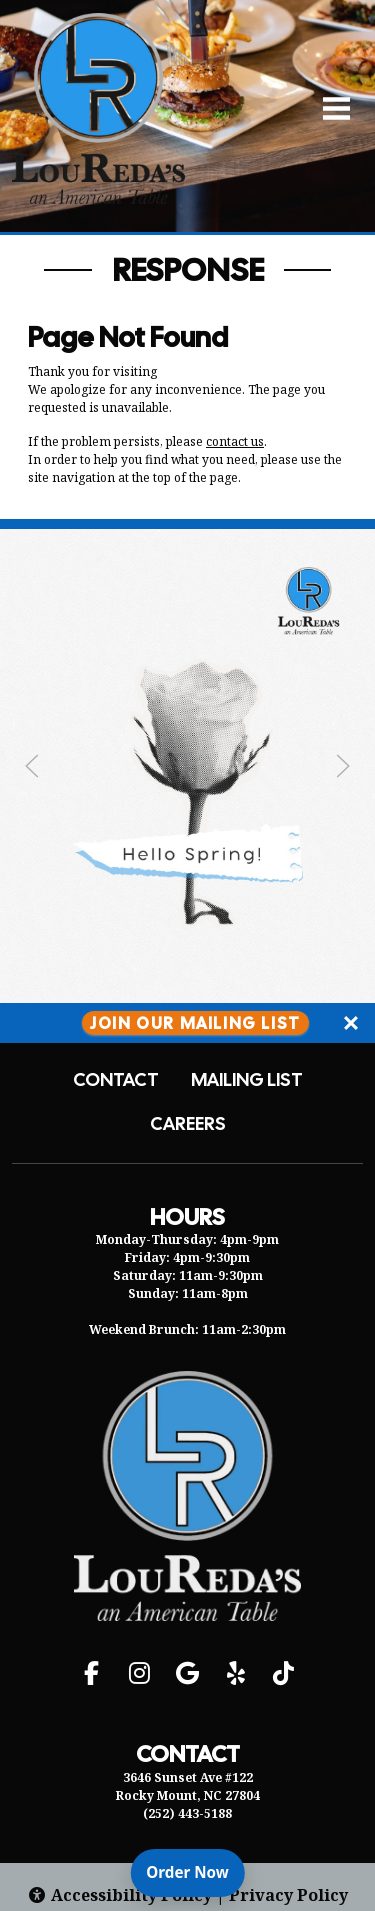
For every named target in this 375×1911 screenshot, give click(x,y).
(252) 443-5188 (187, 1813)
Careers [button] (188, 1124)
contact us (235, 441)
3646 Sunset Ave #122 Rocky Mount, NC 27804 (188, 1786)
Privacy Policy (288, 1895)
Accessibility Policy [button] (119, 1895)
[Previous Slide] (32, 766)
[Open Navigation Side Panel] (328, 108)
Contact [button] (116, 1080)
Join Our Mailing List (195, 1022)
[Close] (351, 1023)
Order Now (195, 1871)
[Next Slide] (343, 766)
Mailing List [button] (247, 1080)
